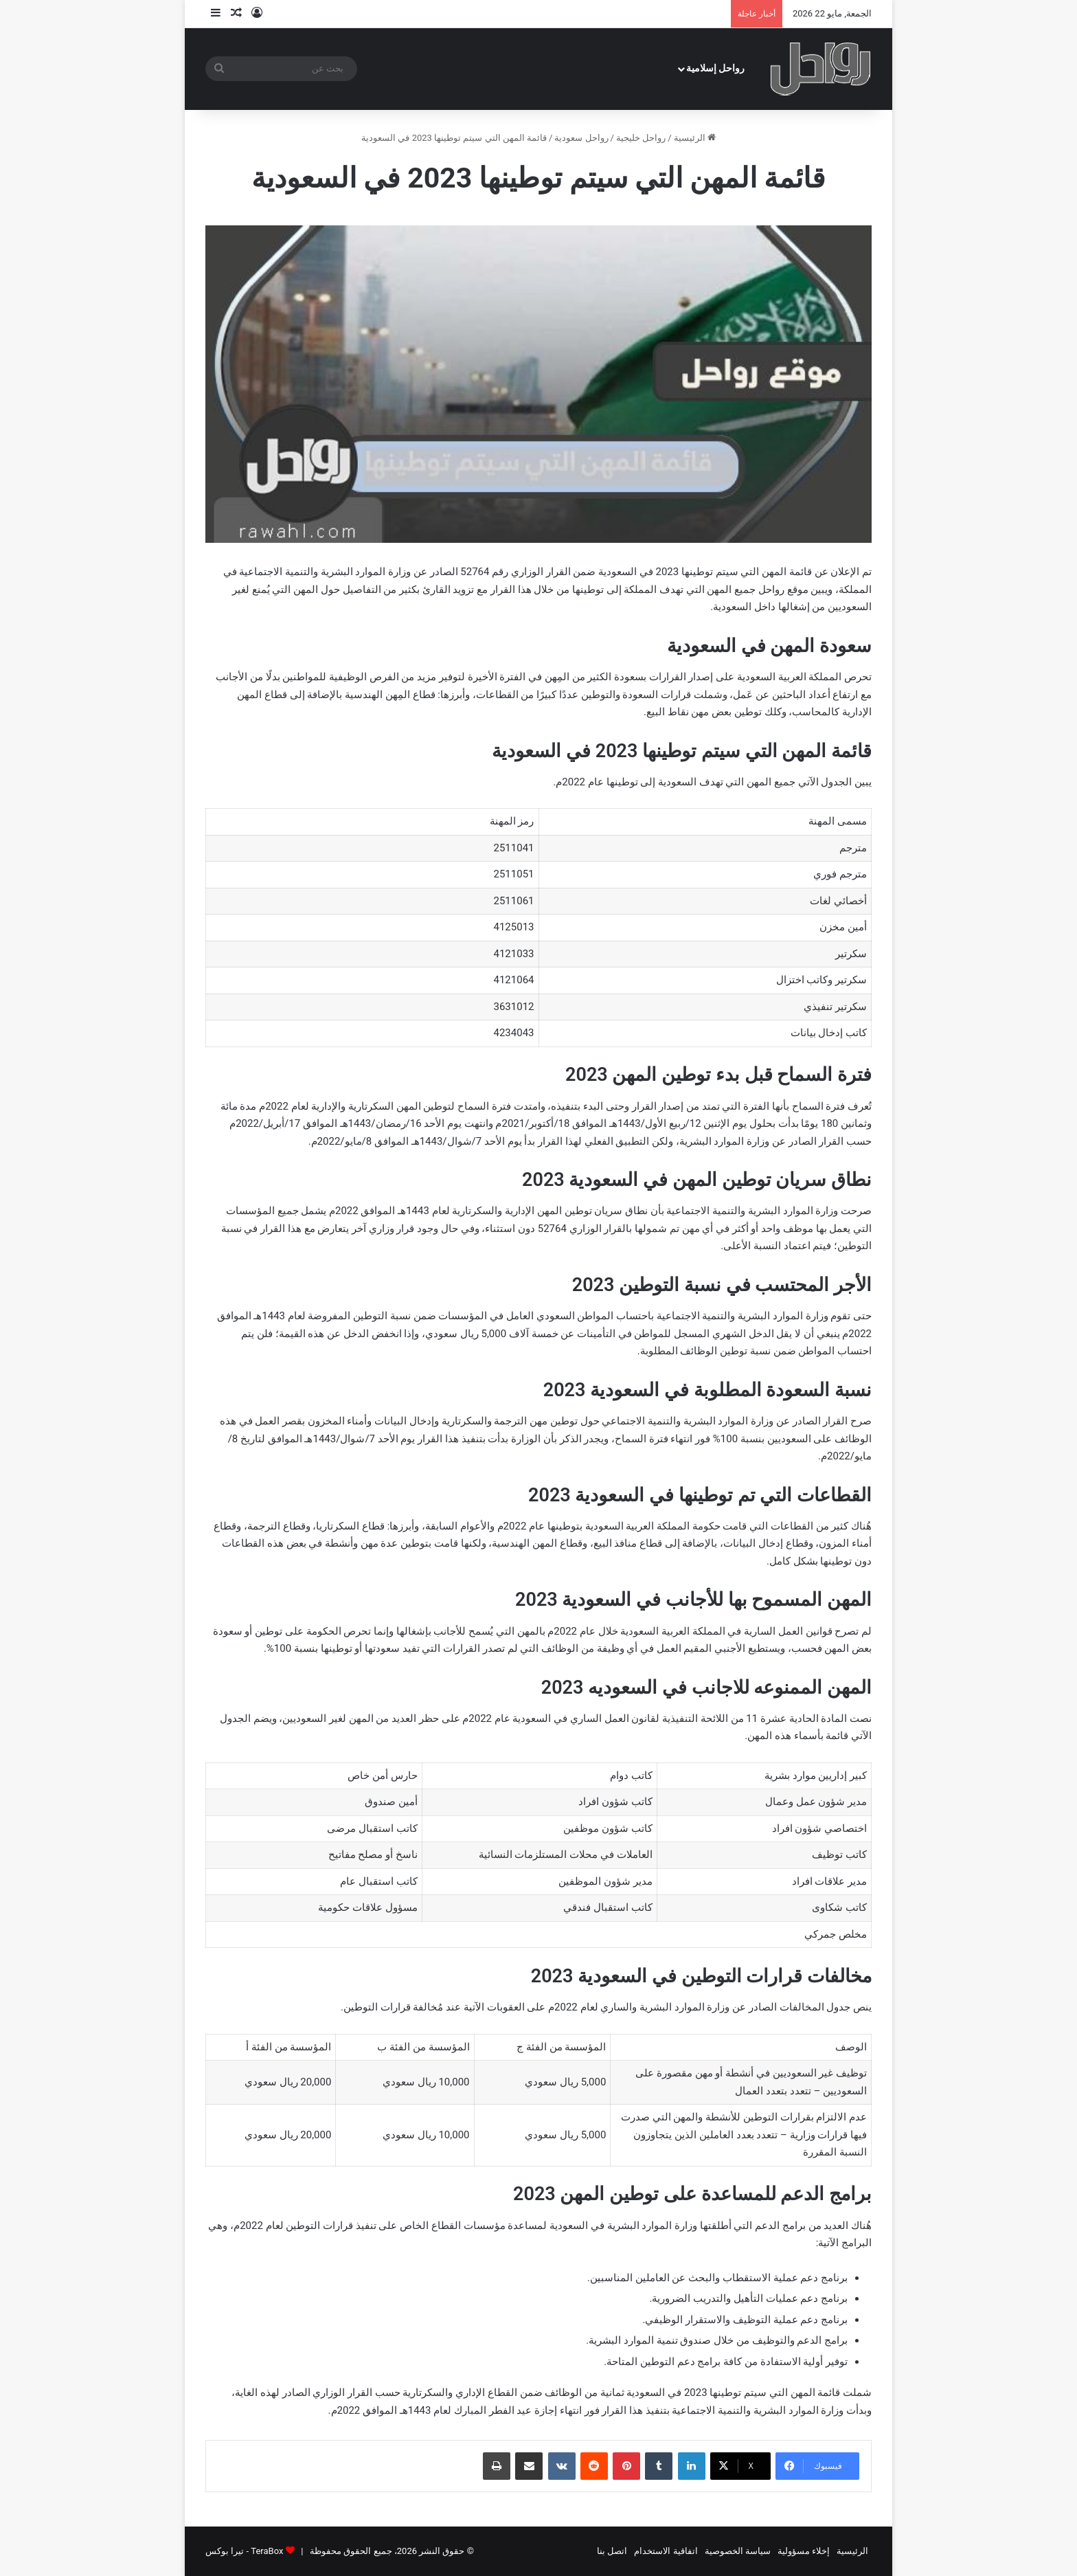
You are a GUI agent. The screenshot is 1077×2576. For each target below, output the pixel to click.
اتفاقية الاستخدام (665, 2551)
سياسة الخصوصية (738, 2551)
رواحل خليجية (641, 138)
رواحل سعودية (581, 138)
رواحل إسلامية (715, 68)
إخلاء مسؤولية (804, 2551)
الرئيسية (695, 138)
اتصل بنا (612, 2551)
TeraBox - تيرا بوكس (244, 2551)
